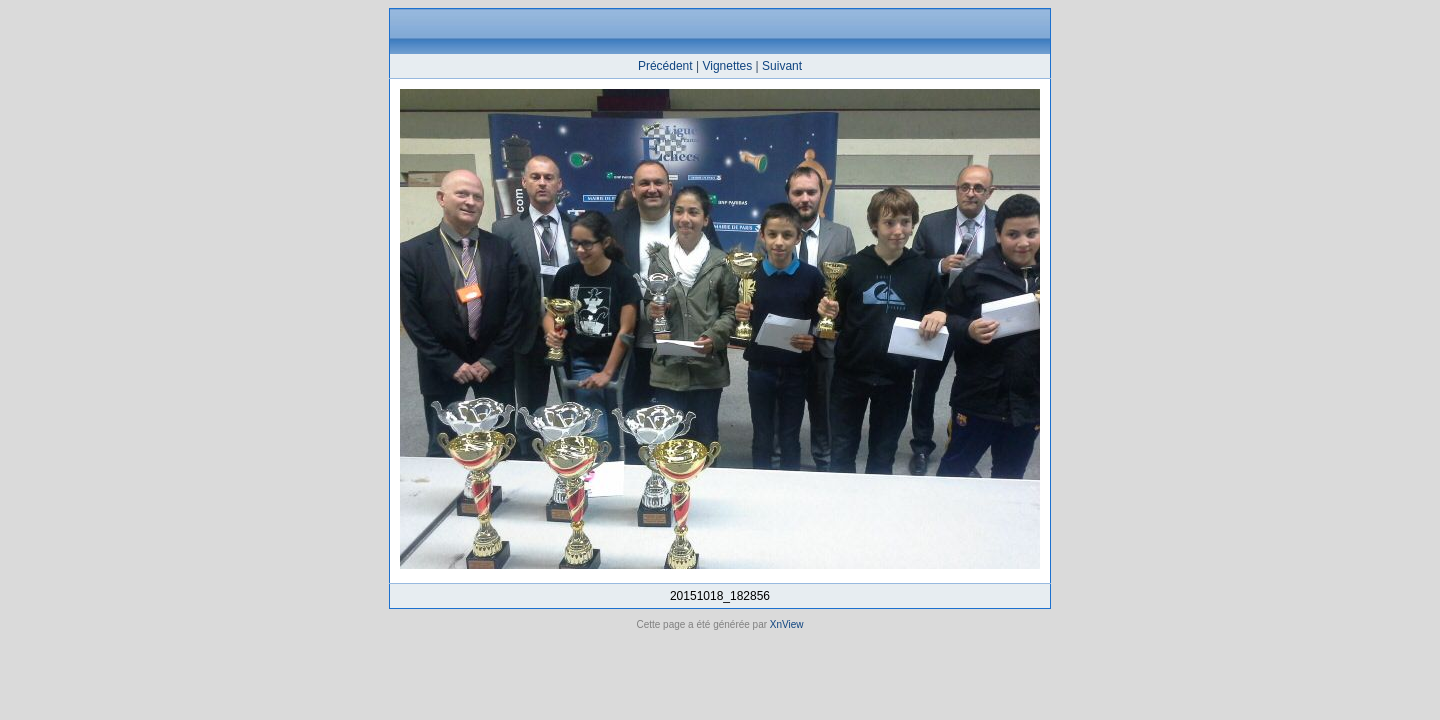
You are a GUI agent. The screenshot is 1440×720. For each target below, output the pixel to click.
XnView (787, 624)
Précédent (665, 66)
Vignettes (727, 66)
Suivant (782, 66)
